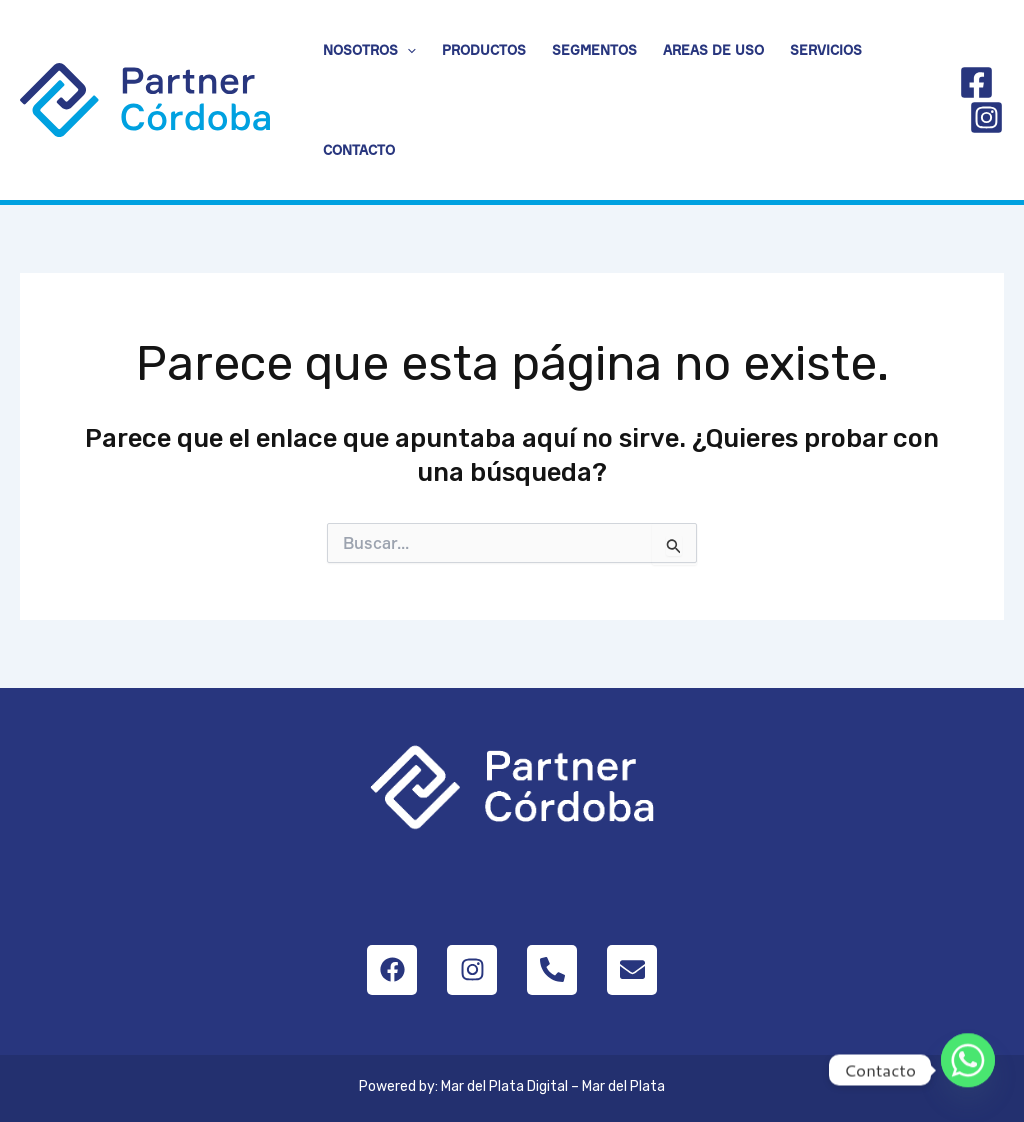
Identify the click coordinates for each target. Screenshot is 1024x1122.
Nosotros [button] (369, 50)
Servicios (826, 50)
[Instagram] (986, 117)
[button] (407, 50)
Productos (484, 50)
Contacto (359, 150)
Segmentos (594, 50)
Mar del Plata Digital (504, 1086)
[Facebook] (976, 82)
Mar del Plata (623, 1086)
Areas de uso (713, 50)
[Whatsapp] (968, 1070)
